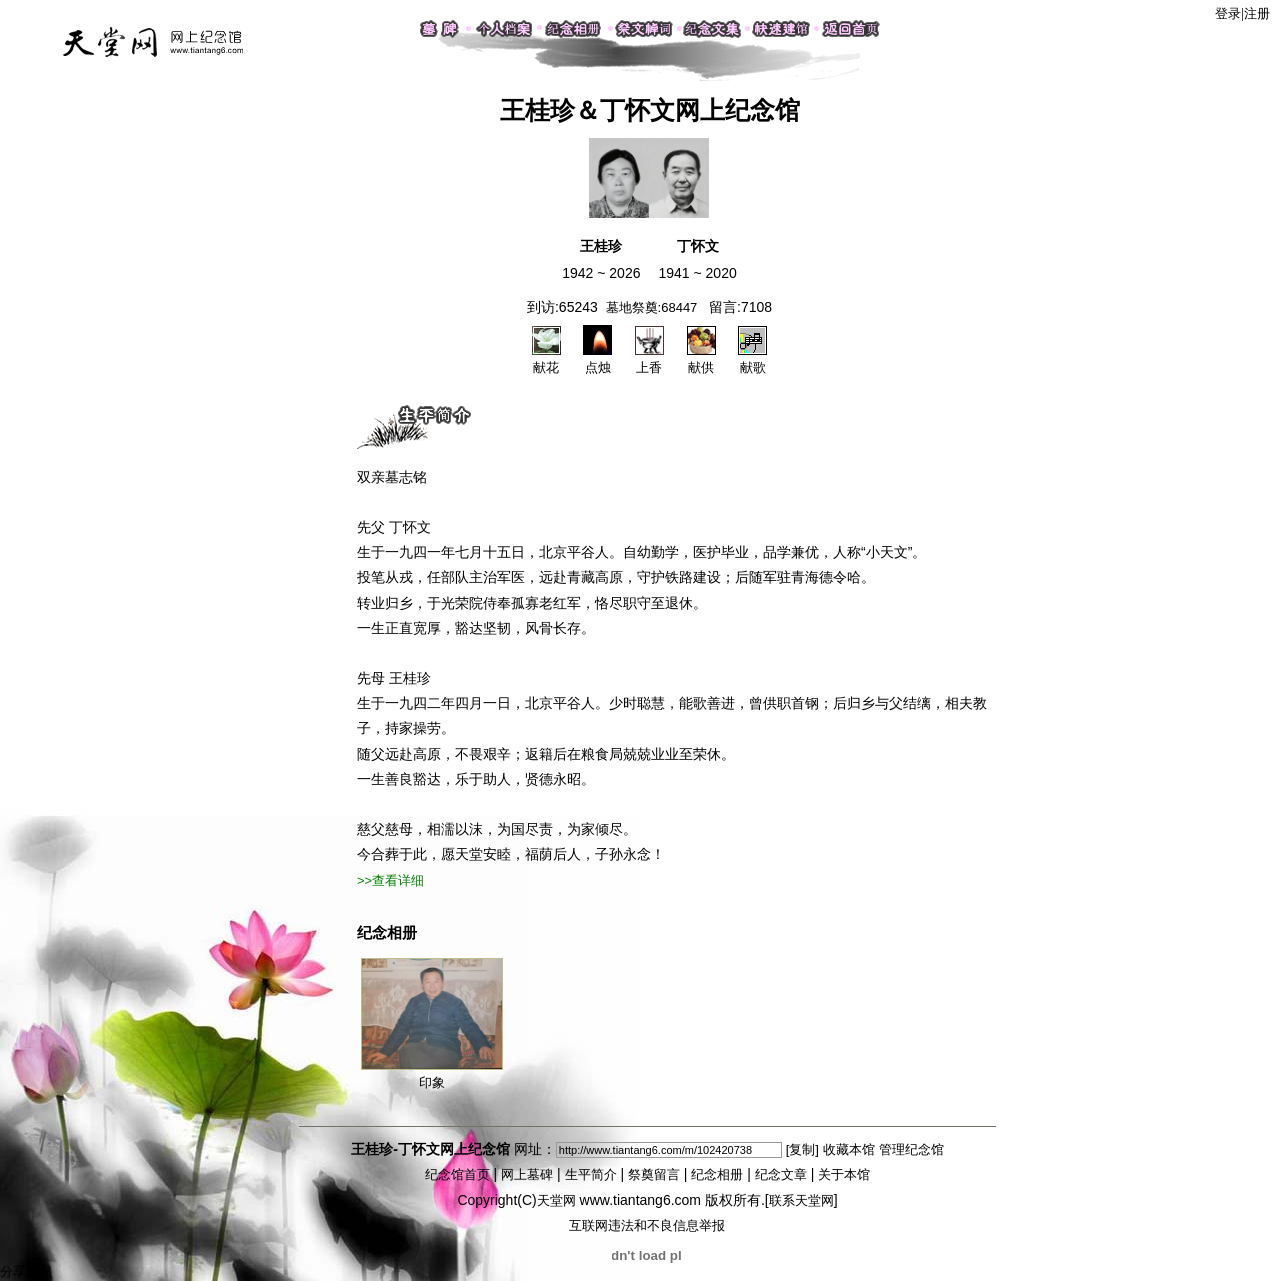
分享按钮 (26, 1271)
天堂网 (556, 1200)
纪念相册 (717, 1174)
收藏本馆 (849, 1149)
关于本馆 (844, 1174)
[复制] (802, 1149)
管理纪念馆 (911, 1149)
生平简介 (591, 1174)
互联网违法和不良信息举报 (647, 1225)
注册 (1257, 13)
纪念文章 (781, 1174)
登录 (1228, 13)
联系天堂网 (801, 1200)
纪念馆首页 (457, 1174)
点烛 (597, 359)
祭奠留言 (654, 1174)
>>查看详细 (390, 880)
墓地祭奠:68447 (652, 307)
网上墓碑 (527, 1174)
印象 (432, 1024)
